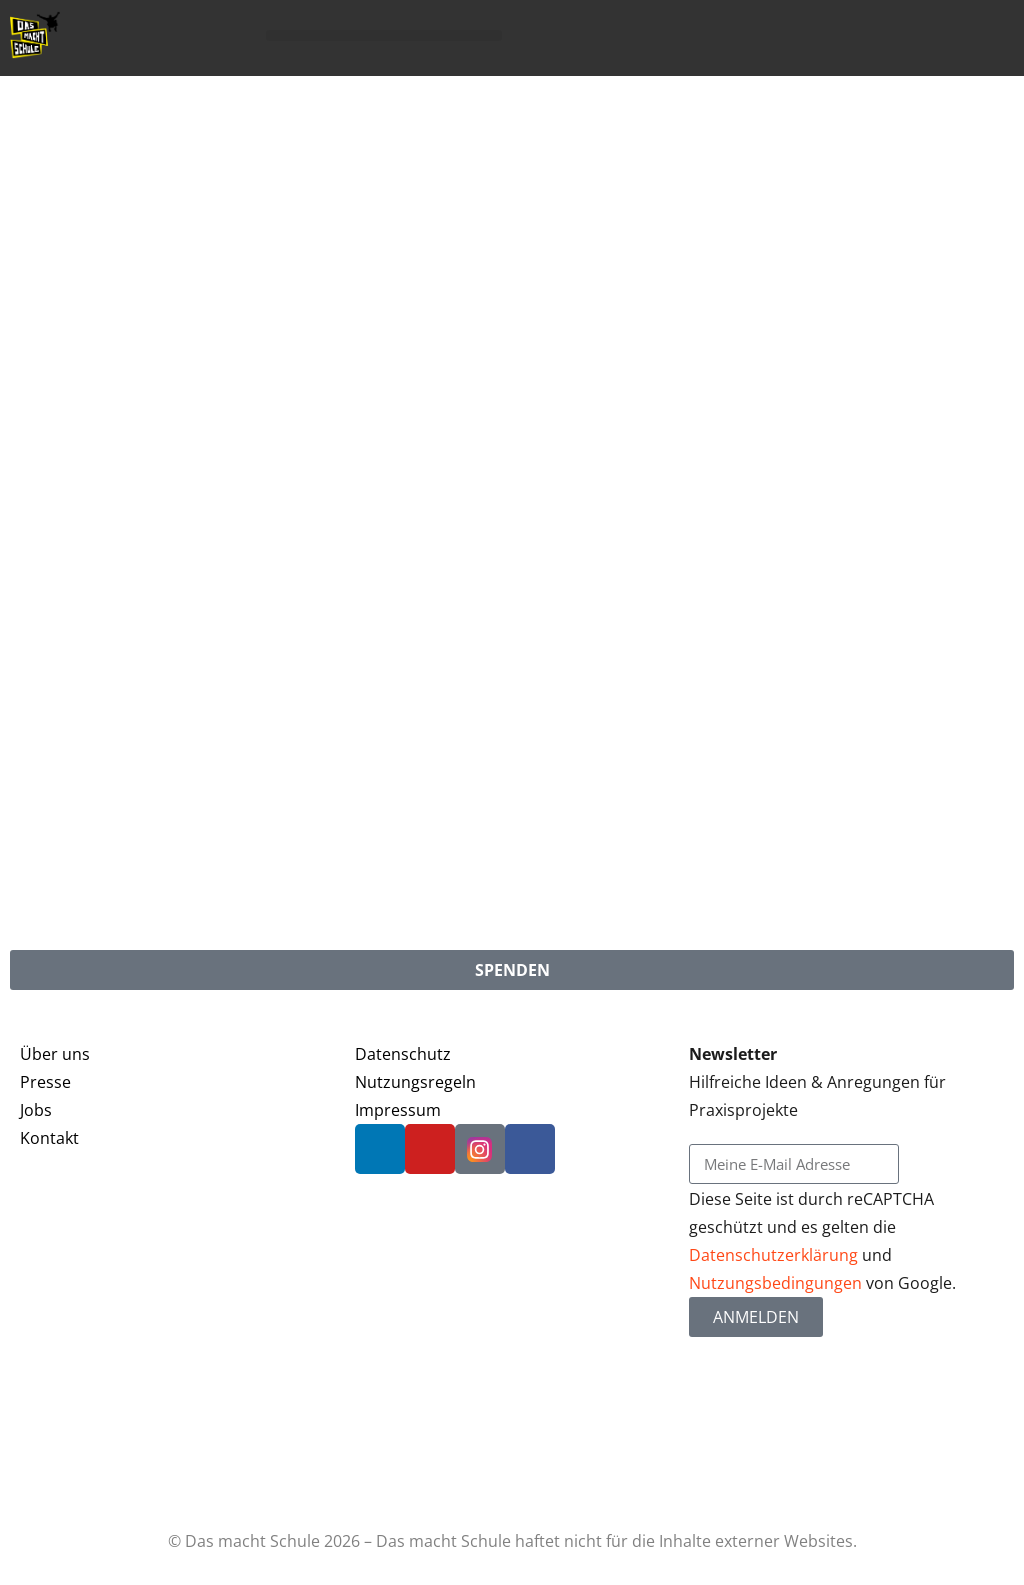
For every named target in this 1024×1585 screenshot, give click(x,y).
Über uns (55, 1054)
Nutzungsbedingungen (775, 1283)
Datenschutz (403, 1054)
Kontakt (49, 1138)
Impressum (398, 1110)
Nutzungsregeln (415, 1082)
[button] (384, 35)
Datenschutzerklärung (773, 1255)
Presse (45, 1082)
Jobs (36, 1110)
